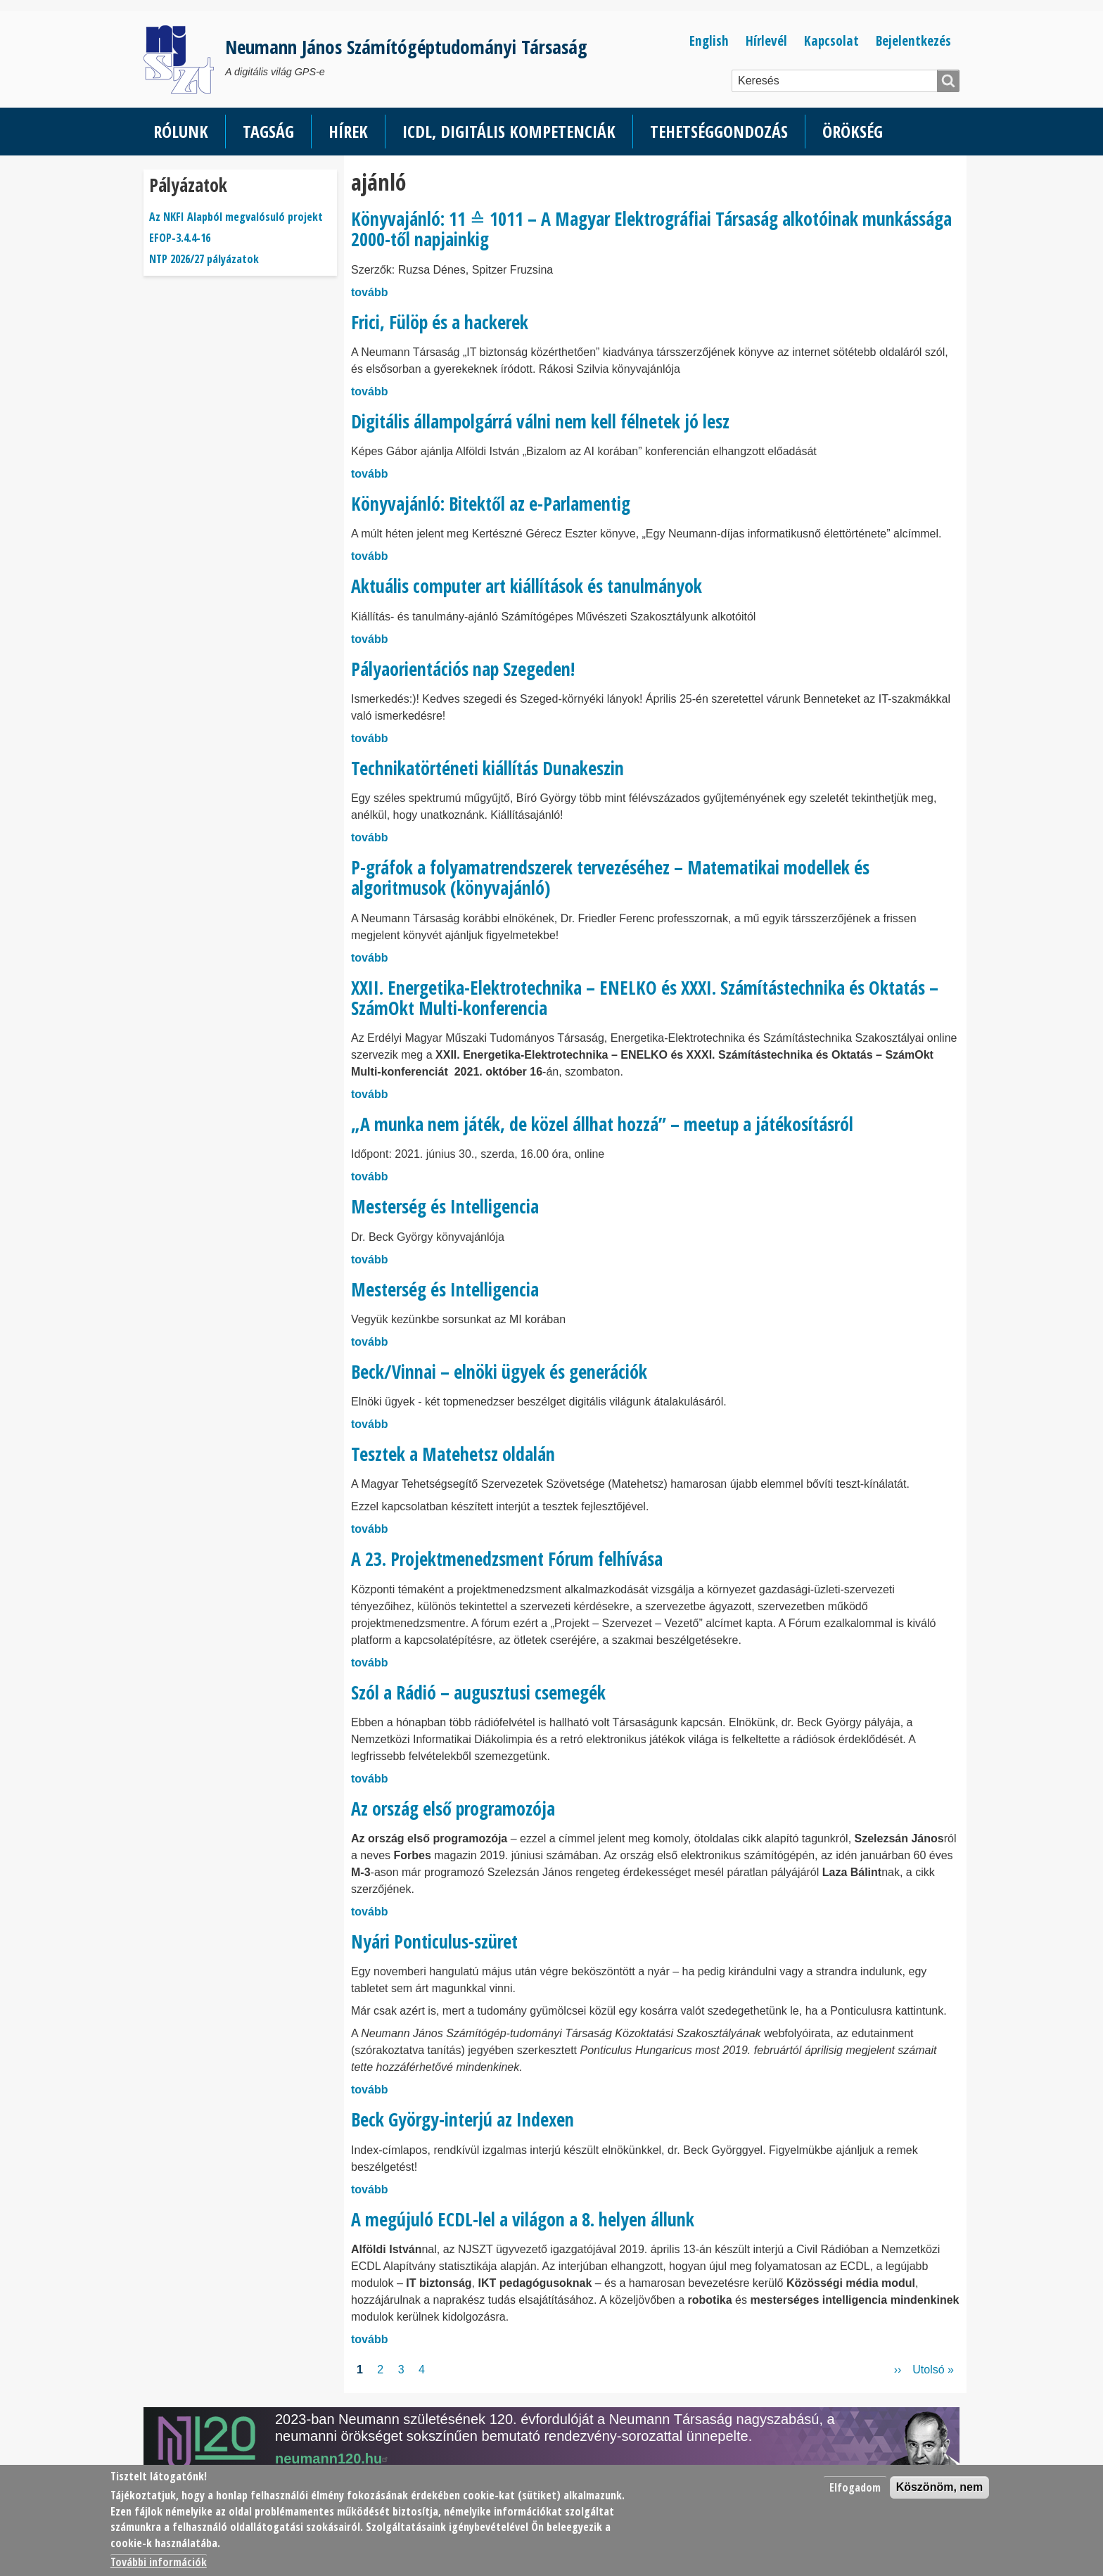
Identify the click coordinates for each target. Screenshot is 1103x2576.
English (709, 40)
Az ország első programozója (453, 1808)
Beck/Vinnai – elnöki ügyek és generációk (499, 1371)
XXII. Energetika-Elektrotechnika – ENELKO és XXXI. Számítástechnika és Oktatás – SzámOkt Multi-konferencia (644, 998)
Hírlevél (766, 40)
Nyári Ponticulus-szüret (434, 1941)
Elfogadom (855, 2487)
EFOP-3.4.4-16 (179, 238)
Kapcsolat (831, 40)
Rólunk (180, 131)
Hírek (348, 131)
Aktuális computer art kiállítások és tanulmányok (526, 586)
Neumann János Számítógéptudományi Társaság (406, 47)
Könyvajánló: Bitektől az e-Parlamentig (490, 503)
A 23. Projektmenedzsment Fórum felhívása (507, 1558)
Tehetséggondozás (719, 131)
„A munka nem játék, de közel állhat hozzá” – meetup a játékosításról (602, 1124)
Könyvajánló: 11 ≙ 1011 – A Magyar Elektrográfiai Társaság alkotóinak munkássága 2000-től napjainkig (651, 229)
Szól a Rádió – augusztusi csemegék (478, 1692)
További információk (158, 2562)
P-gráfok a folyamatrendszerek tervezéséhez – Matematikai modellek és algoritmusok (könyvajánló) (610, 877)
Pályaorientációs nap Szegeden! (463, 669)
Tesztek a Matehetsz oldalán (453, 1454)
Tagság (268, 131)
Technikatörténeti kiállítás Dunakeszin (487, 768)
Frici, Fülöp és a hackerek (439, 322)
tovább (369, 292)
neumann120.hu (333, 2458)
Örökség (852, 131)
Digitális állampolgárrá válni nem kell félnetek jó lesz (540, 421)
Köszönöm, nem (939, 2487)
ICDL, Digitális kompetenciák (509, 131)
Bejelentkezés (913, 40)
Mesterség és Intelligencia (445, 1206)
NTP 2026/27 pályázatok (204, 259)
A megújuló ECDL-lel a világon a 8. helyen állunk (522, 2219)
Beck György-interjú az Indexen (462, 2119)
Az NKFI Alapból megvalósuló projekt (236, 216)
